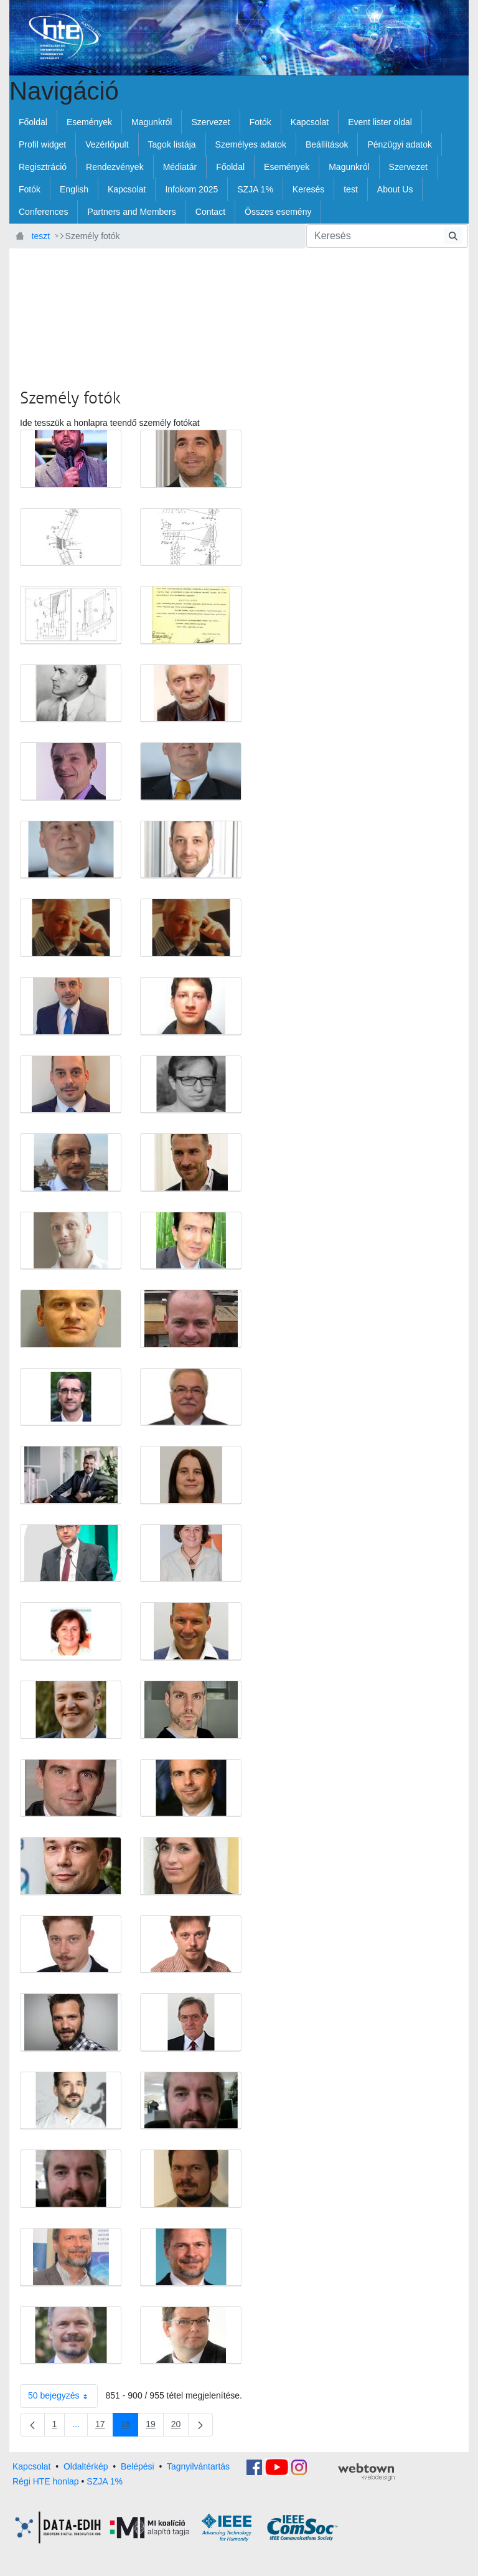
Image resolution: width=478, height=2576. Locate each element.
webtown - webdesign (366, 2472)
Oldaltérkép (85, 2466)
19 (155, 2426)
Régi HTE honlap (45, 2481)
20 (180, 2426)
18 (130, 2426)
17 (104, 2426)
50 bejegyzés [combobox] (62, 2396)
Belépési (137, 2466)
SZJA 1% (105, 2481)
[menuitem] (33, 122)
